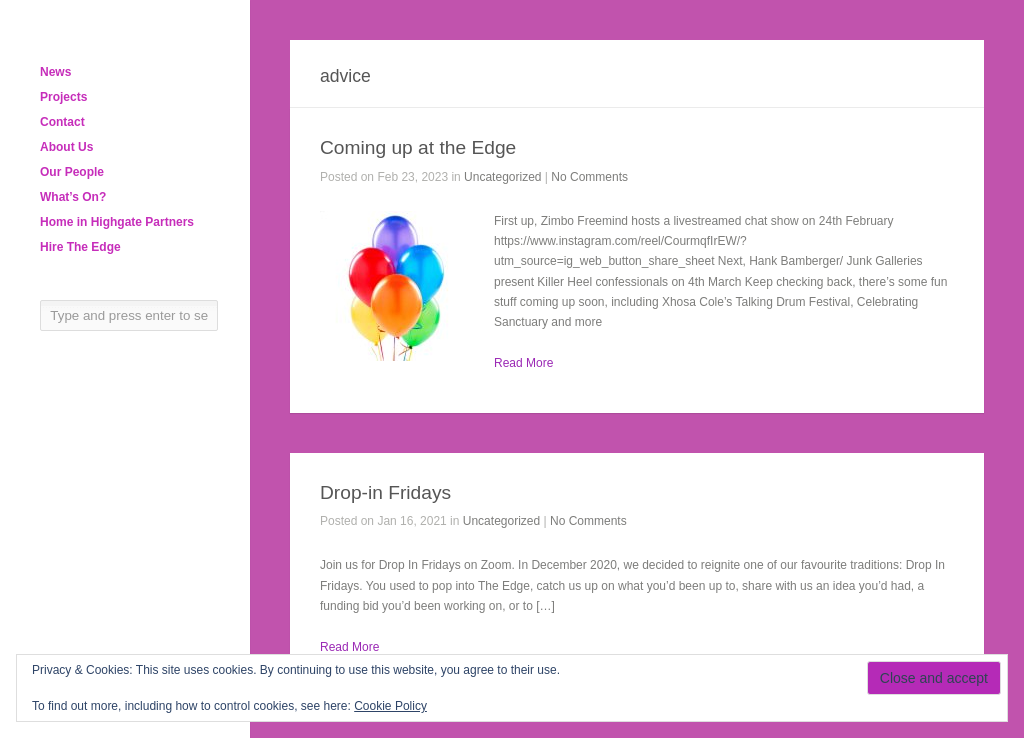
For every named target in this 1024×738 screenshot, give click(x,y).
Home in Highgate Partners (117, 222)
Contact (62, 122)
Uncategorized (502, 177)
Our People (72, 172)
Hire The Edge (80, 247)
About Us (66, 147)
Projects (63, 97)
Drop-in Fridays (385, 492)
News (55, 72)
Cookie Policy (390, 706)
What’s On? (73, 197)
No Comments (589, 177)
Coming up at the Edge (418, 147)
